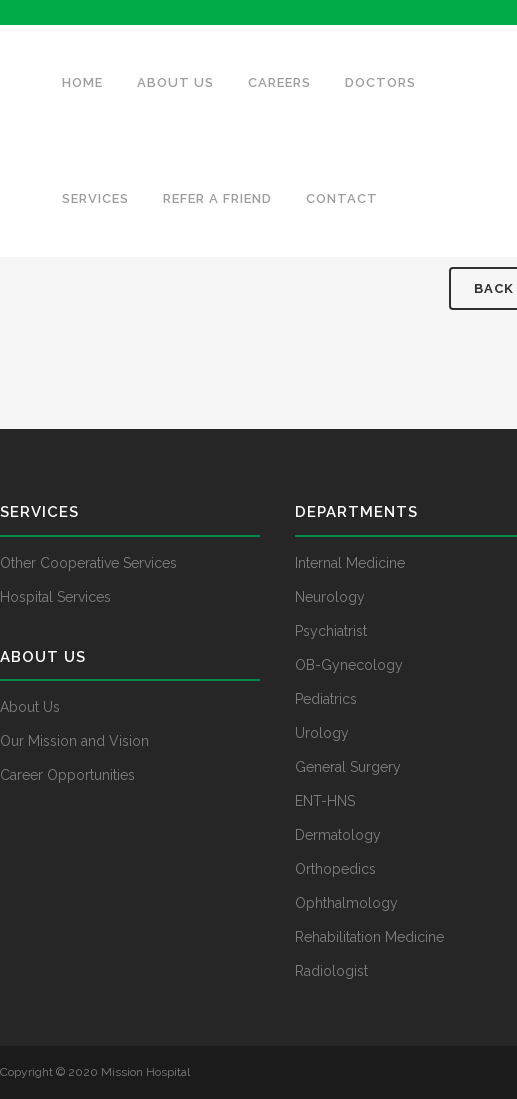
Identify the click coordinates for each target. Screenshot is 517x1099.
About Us (30, 707)
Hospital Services (55, 597)
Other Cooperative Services (88, 563)
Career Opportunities (67, 775)
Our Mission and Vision (74, 741)
